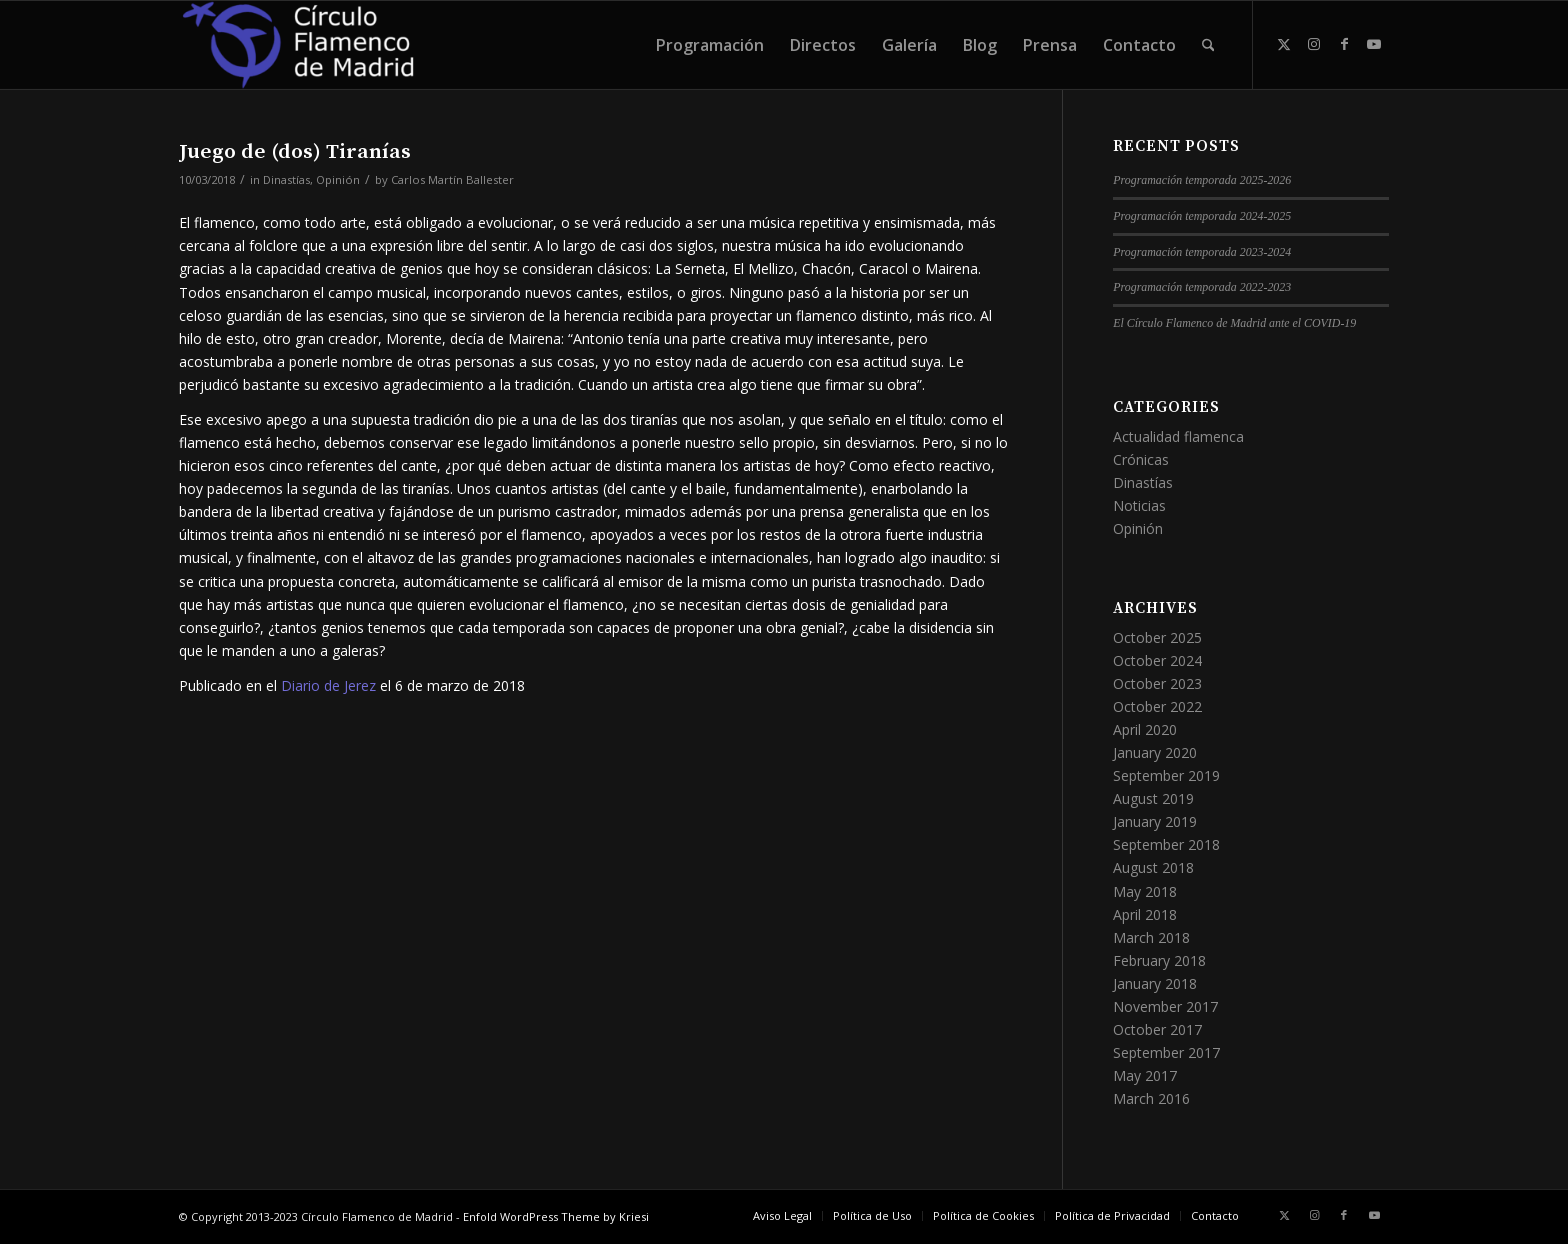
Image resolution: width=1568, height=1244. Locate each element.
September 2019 (1166, 775)
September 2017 (1166, 1052)
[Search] (1208, 45)
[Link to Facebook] (1344, 44)
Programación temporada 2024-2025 (1202, 216)
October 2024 (1157, 660)
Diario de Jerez (328, 685)
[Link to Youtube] (1374, 44)
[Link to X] (1284, 44)
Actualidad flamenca (1178, 436)
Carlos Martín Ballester (452, 179)
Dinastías (286, 179)
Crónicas (1141, 459)
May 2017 (1145, 1075)
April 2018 (1145, 914)
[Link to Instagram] (1314, 44)
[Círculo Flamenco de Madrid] (298, 45)
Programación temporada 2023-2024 (1202, 252)
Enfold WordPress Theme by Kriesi (556, 1216)
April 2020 (1145, 729)
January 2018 (1155, 983)
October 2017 (1157, 1029)
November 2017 (1165, 1006)
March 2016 (1151, 1098)
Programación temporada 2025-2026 (1202, 180)
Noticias (1139, 505)
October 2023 (1157, 683)
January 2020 (1155, 752)
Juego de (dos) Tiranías (295, 152)
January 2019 (1155, 821)
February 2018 (1159, 960)
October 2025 (1157, 637)
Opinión (338, 179)
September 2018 (1166, 844)
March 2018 (1151, 937)
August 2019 (1153, 798)
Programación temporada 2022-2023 (1202, 287)
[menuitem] (710, 45)
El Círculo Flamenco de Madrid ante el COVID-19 (1234, 323)
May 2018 (1145, 891)
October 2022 (1157, 706)
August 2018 (1153, 867)
